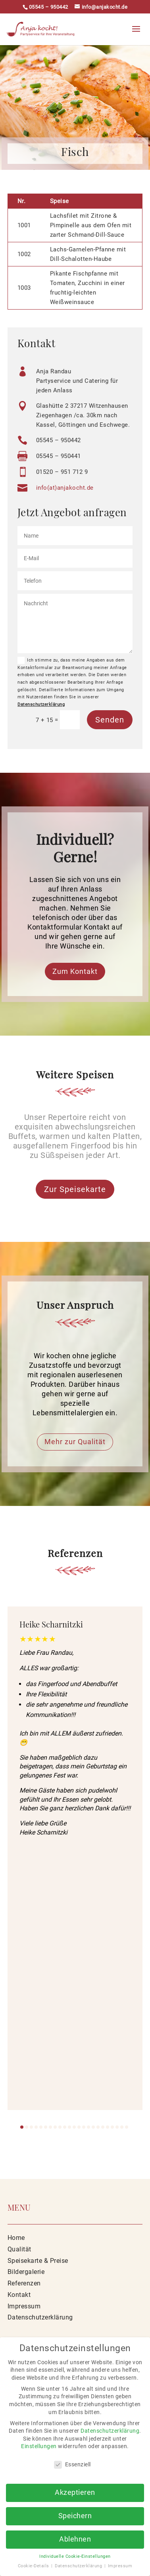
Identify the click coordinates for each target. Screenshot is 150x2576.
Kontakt (19, 2294)
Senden (109, 719)
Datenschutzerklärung (41, 704)
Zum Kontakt (75, 971)
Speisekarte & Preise (38, 2260)
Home (16, 2237)
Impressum (24, 2306)
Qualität (19, 2249)
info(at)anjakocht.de (65, 487)
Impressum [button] (120, 2565)
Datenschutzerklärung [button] (79, 2565)
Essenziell (72, 2464)
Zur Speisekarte (75, 1189)
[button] (21, 2127)
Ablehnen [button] (75, 2539)
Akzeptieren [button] (75, 2492)
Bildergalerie (26, 2272)
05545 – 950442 (48, 7)
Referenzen (24, 2283)
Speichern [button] (75, 2516)
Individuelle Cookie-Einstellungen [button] (75, 2556)
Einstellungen (39, 2446)
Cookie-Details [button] (34, 2565)
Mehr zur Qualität (75, 1441)
